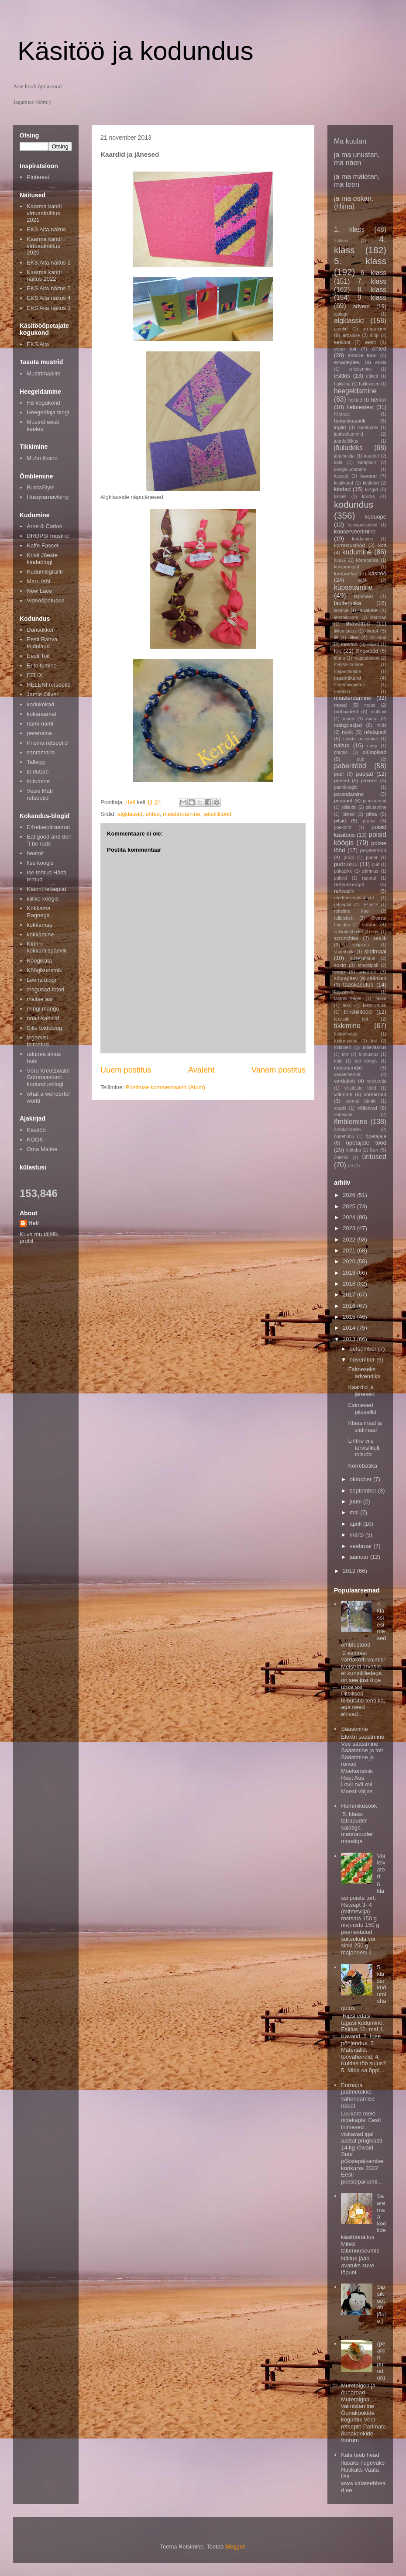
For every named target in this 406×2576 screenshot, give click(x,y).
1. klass (349, 229)
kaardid (371, 456)
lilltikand (378, 637)
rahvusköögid (349, 884)
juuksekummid (348, 434)
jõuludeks (348, 447)
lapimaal (363, 596)
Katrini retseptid (46, 889)
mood (340, 705)
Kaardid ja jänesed (361, 1390)
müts (381, 725)
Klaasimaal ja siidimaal (365, 1426)
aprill (356, 1523)
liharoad (378, 617)
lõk (337, 650)
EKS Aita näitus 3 (48, 308)
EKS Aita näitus (46, 229)
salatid (369, 924)
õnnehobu (344, 1136)
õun (374, 1149)
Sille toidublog (44, 1028)
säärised (376, 978)
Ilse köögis (40, 863)
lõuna (339, 658)
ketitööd (370, 483)
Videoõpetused (46, 600)
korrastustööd (349, 545)
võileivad (367, 1108)
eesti (370, 342)
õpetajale (376, 1136)
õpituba (353, 1150)
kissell (340, 496)
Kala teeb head (360, 2455)
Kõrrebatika (362, 1465)
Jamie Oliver (42, 694)
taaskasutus (358, 984)
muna (348, 718)
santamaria (41, 752)
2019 (350, 1272)
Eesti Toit (38, 656)
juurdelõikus (346, 441)
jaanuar (360, 1557)
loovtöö (349, 644)
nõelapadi (375, 732)
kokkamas (39, 925)
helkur (378, 399)
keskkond (343, 483)
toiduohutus (346, 1034)
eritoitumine (360, 369)
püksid (340, 878)
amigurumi (374, 328)
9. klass (372, 297)
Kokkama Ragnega (38, 911)
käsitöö (377, 573)
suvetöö (367, 971)
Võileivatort (381, 1866)
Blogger (234, 2546)
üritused (374, 1156)
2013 (350, 1339)
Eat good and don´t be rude (49, 840)
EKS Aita (38, 344)
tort (345, 1054)
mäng (372, 718)
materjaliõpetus (349, 684)
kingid (371, 489)
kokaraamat (41, 714)
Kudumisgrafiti (44, 571)
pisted (349, 814)
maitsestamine (348, 664)
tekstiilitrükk (374, 1005)
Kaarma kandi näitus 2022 (44, 275)
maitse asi (39, 999)
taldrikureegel (347, 998)
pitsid (340, 820)
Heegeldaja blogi (48, 412)
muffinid (378, 711)
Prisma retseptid (47, 742)
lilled (353, 637)
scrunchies (346, 938)
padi (339, 774)
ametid (341, 329)
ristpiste (370, 904)
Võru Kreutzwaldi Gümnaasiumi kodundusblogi (48, 1077)
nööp (372, 745)
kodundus (353, 504)
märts (357, 1534)
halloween (369, 384)
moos (369, 705)
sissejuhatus (362, 958)
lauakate (368, 610)
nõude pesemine (360, 738)
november (363, 1359)
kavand (368, 475)
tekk (347, 1005)
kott (382, 545)
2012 (350, 1571)
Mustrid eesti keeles (43, 425)
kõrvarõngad (346, 566)
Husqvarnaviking (48, 497)
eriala (380, 362)
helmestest (360, 407)
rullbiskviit (344, 918)
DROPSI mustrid (48, 536)
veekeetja (376, 1081)
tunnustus (368, 1054)
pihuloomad (374, 800)
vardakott (344, 1080)
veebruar (362, 1546)
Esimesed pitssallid (362, 1408)
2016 (350, 1306)
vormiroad (375, 1094)
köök (363, 580)
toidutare (38, 771)
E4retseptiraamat (48, 827)
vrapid (340, 1108)
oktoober (361, 1479)
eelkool (342, 342)
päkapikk (343, 871)
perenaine (39, 733)
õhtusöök (343, 1114)
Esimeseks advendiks (364, 1372)
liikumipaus (345, 631)
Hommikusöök (359, 1805)
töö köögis (366, 1061)
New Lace (39, 591)
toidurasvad (346, 1041)
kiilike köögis (42, 898)
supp (339, 971)
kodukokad (40, 704)
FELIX (34, 675)
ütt (350, 1165)
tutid (338, 1061)
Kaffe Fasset (42, 545)
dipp (374, 335)
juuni (356, 1501)
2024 (350, 1217)
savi (375, 931)
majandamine (347, 671)
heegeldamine (355, 391)
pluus (369, 820)
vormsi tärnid (361, 1101)
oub (360, 759)
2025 (350, 1206)
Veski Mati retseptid (39, 794)
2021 (350, 1250)
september (364, 1490)
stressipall (368, 965)
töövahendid (348, 1067)
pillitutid (349, 807)
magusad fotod (45, 989)
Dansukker (40, 629)
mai (355, 1512)
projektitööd (373, 850)
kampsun (367, 462)
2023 (350, 1228)
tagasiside (344, 992)
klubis (368, 496)
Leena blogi (41, 980)
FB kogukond (43, 402)
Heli (33, 1223)
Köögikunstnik (44, 970)
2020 (350, 1261)
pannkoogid (346, 787)
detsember (364, 1348)
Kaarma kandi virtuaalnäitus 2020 (44, 246)
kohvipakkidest (363, 525)
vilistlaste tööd (360, 1088)
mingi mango (43, 1008)
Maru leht (38, 581)
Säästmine (354, 1729)
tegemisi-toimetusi (38, 1041)
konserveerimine (354, 531)
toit (374, 1041)
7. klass (372, 281)
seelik (379, 938)
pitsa (371, 814)
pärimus (370, 871)
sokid (340, 965)
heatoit (35, 853)
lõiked (373, 644)
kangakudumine (350, 469)
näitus (341, 745)
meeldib (342, 691)
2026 (350, 1195)
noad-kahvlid (43, 1018)
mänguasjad (348, 725)
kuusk (340, 560)
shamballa (344, 951)
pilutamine (376, 807)
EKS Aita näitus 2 (48, 262)
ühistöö (341, 1157)
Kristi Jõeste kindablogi (42, 558)
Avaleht (201, 1070)
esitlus (342, 375)
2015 (350, 1317)
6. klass (373, 272)
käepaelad (346, 573)
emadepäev (347, 362)
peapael (343, 800)
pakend (369, 780)
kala (338, 462)
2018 (350, 1283)
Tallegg (36, 762)
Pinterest (38, 177)
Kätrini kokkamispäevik (47, 947)
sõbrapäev (346, 978)
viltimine (343, 1094)
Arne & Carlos (44, 526)
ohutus (341, 752)
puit (375, 864)
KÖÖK (35, 1139)
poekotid (342, 827)
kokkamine (40, 934)
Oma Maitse (42, 1149)
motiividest (346, 711)
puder (372, 857)
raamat (369, 878)
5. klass (360, 261)
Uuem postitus (125, 1070)
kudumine (357, 552)
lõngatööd (367, 650)
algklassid (129, 814)
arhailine (351, 335)
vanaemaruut (347, 1074)
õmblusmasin (347, 1129)
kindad (342, 489)
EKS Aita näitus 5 (48, 288)
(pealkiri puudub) (381, 2360)
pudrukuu (346, 864)
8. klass (372, 289)
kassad (341, 476)
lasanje (341, 610)
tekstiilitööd (217, 814)
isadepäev (368, 427)
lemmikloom (346, 617)
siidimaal (375, 951)
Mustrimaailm (43, 373)
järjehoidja (344, 456)
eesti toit (345, 348)
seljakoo (360, 944)
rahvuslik (344, 891)
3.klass (341, 240)
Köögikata (39, 960)
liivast (371, 630)
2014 (350, 1327)
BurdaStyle (41, 487)
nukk (347, 732)
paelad (341, 780)
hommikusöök (349, 420)
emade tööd (362, 355)
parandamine (349, 794)
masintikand (347, 678)
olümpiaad (374, 752)
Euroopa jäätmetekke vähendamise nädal (358, 2095)
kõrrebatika (367, 560)
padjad (364, 773)
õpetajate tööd (366, 1142)
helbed (355, 400)
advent (361, 306)
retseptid (342, 904)
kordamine (362, 539)
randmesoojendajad (354, 897)
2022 (350, 1239)
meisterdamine (181, 814)
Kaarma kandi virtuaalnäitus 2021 (44, 213)
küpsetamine (353, 587)
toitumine (38, 781)
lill (336, 637)
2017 (350, 1294)
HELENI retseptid (48, 684)
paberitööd (350, 766)
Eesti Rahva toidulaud (42, 643)
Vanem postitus (278, 1070)
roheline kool (352, 911)
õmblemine (350, 1121)
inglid (340, 427)
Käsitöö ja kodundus (135, 50)
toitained (342, 1047)
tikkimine (347, 1025)
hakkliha (342, 384)
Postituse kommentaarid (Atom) (165, 1087)
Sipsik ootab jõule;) (381, 2304)
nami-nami (40, 723)
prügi (349, 857)
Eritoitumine (42, 665)
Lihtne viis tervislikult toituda (363, 1448)
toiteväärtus (374, 1047)
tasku (380, 998)
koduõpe (375, 516)
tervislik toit (351, 1019)
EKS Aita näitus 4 (48, 298)
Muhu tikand (42, 458)
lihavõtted (358, 623)
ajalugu (341, 314)
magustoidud (367, 658)
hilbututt (342, 414)
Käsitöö (36, 1130)
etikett (372, 376)
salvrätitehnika (348, 931)
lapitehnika (347, 603)
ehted (152, 814)
